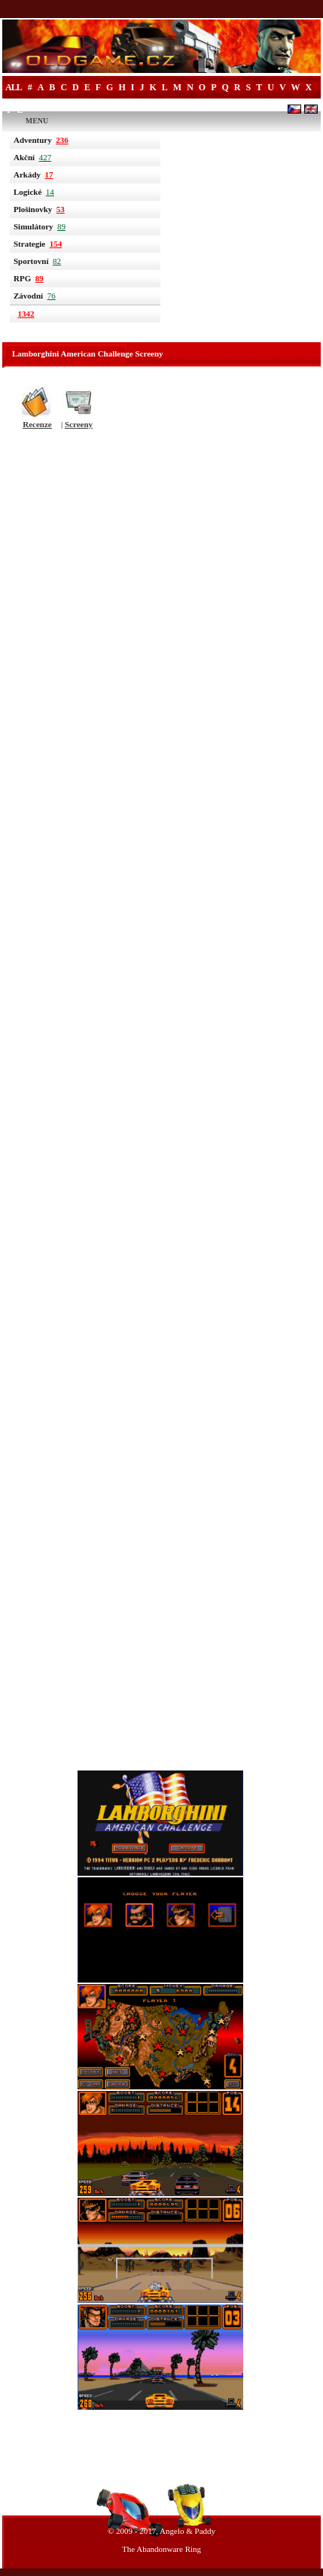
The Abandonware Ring (161, 2548)
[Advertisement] (161, 1104)
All (13, 87)
